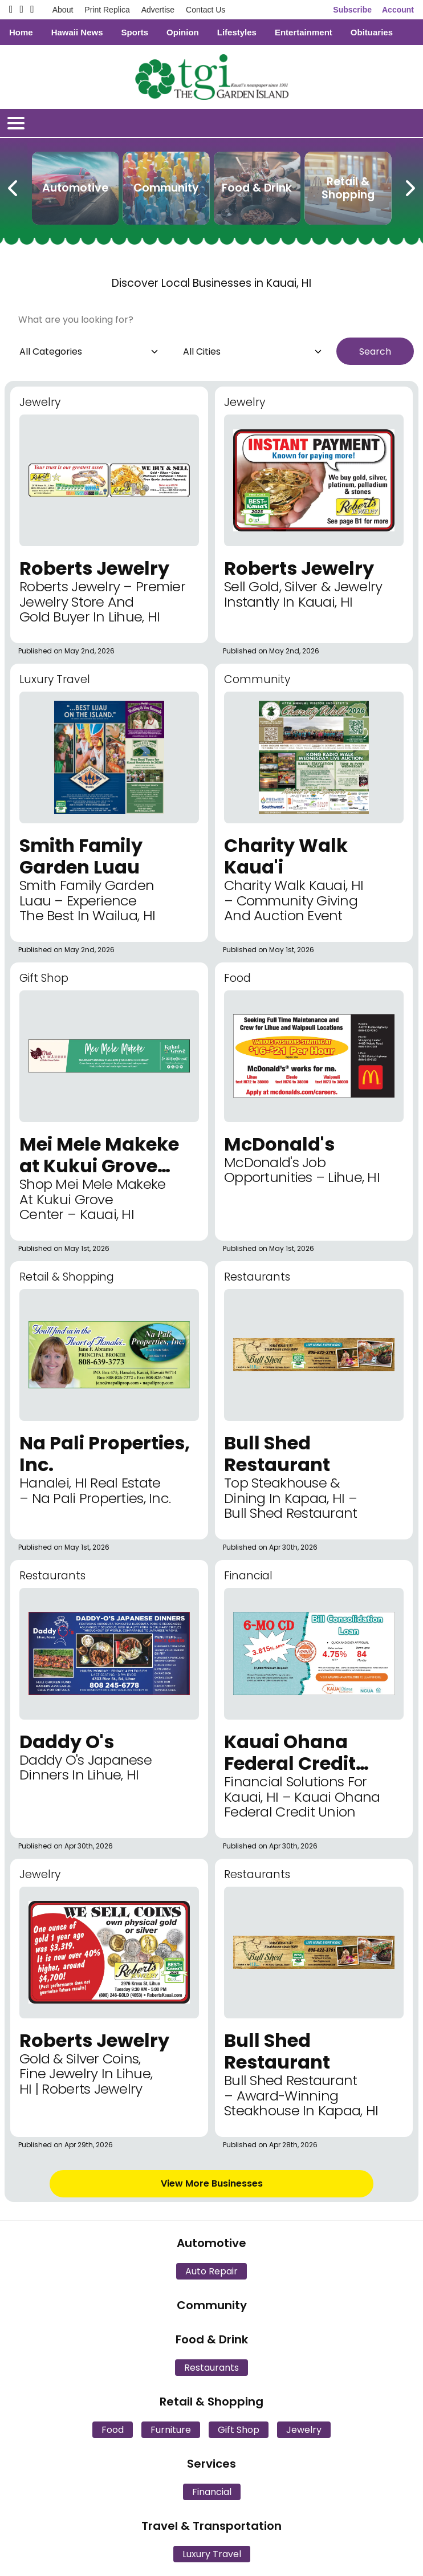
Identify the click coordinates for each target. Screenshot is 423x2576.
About (63, 9)
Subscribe (352, 9)
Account (398, 9)
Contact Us (205, 9)
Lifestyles (237, 32)
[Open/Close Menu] (16, 123)
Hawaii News (77, 32)
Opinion (182, 32)
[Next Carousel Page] (409, 186)
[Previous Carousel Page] (13, 186)
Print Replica (106, 9)
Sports (135, 32)
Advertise (157, 9)
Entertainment (303, 32)
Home (21, 32)
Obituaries (372, 32)
